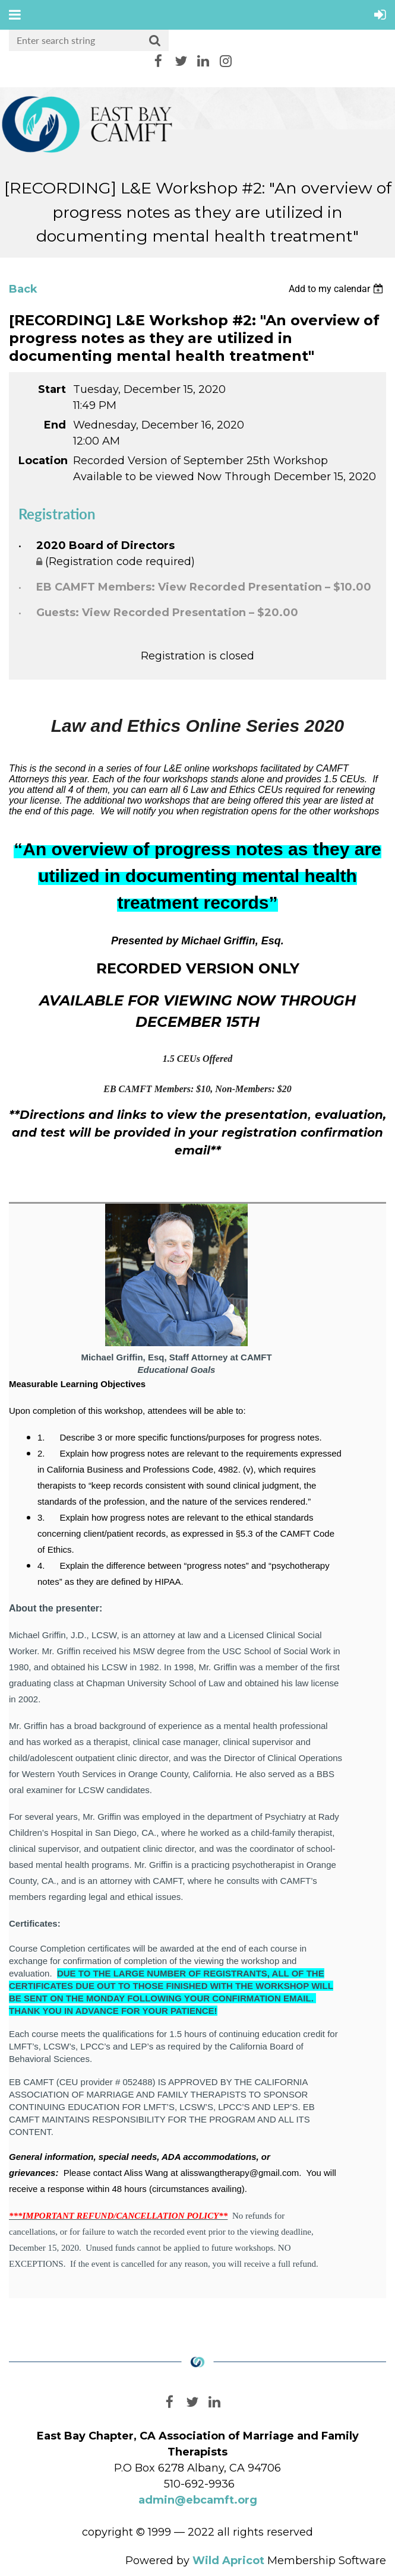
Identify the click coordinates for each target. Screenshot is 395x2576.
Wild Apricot (228, 2560)
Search (155, 41)
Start (52, 389)
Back (23, 289)
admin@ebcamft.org (197, 2500)
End (55, 425)
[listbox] (337, 288)
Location (42, 460)
